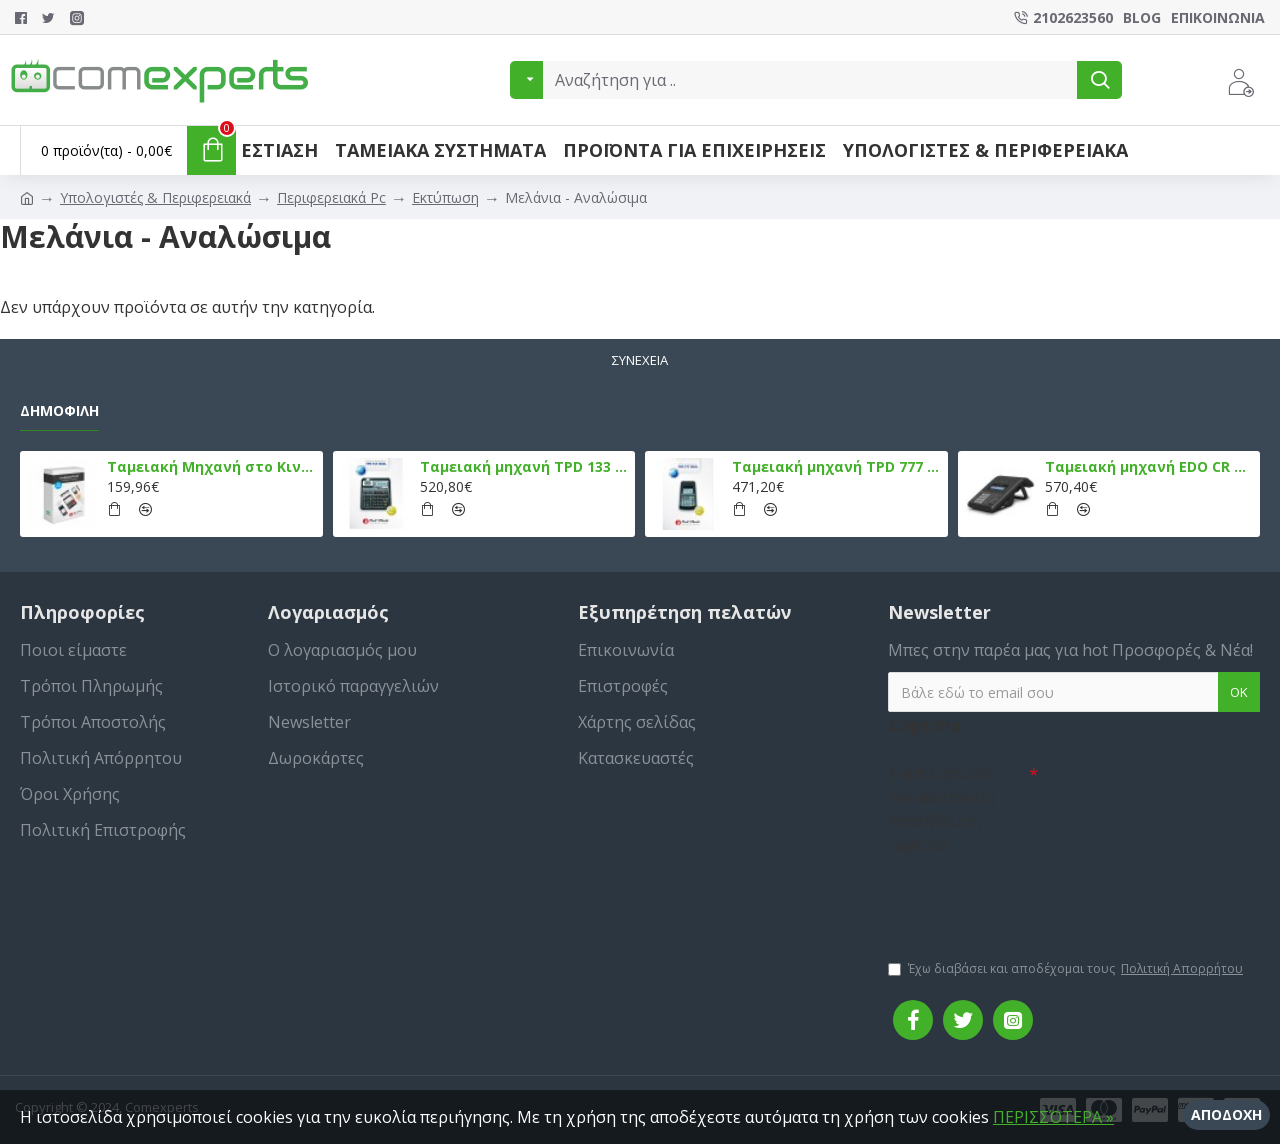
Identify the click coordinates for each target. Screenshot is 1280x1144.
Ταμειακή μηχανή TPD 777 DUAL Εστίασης (836, 467)
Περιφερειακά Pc (331, 197)
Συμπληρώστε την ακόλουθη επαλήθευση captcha (942, 809)
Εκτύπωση (445, 197)
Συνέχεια (640, 360)
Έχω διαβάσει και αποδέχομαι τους (1067, 969)
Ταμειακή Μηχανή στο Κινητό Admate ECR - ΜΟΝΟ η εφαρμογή (211, 467)
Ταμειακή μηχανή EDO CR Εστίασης (1149, 467)
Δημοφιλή (59, 411)
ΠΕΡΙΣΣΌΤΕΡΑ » (1053, 1117)
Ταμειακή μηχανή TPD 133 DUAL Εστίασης (524, 467)
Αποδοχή (1226, 1114)
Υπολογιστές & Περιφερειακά (155, 197)
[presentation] (1028, 898)
